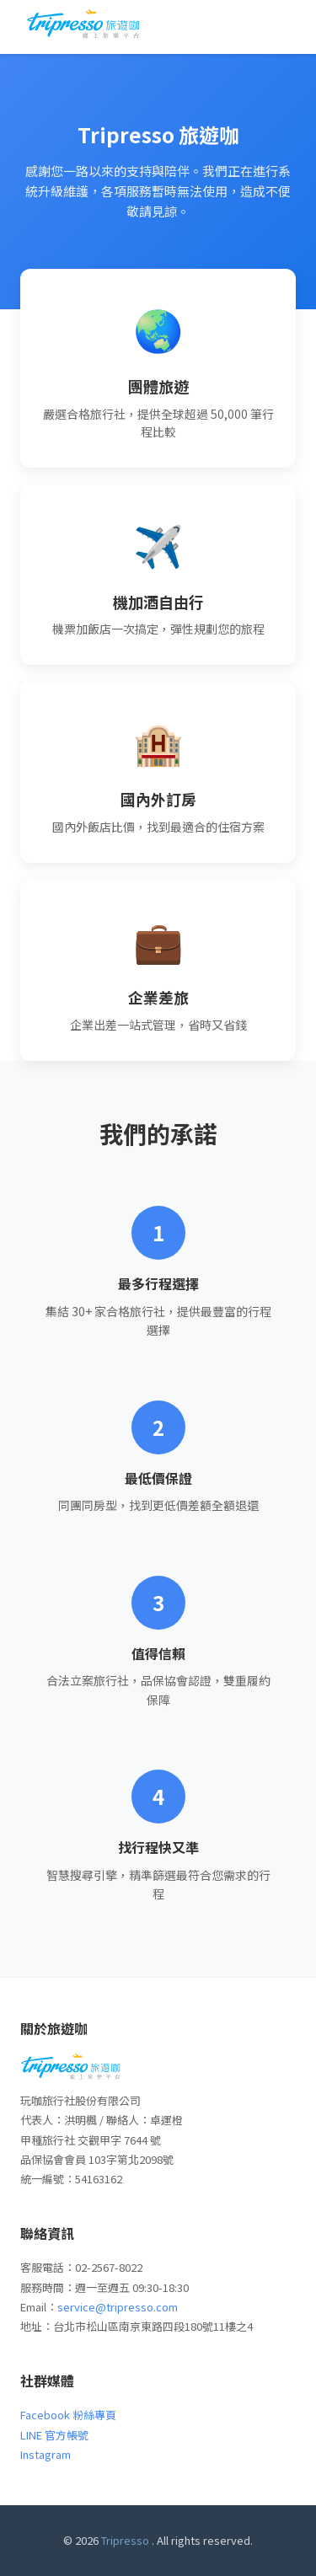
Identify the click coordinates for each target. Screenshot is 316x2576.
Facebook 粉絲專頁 (68, 2415)
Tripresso (125, 2540)
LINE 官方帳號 (54, 2435)
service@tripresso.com (117, 2307)
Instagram (45, 2454)
